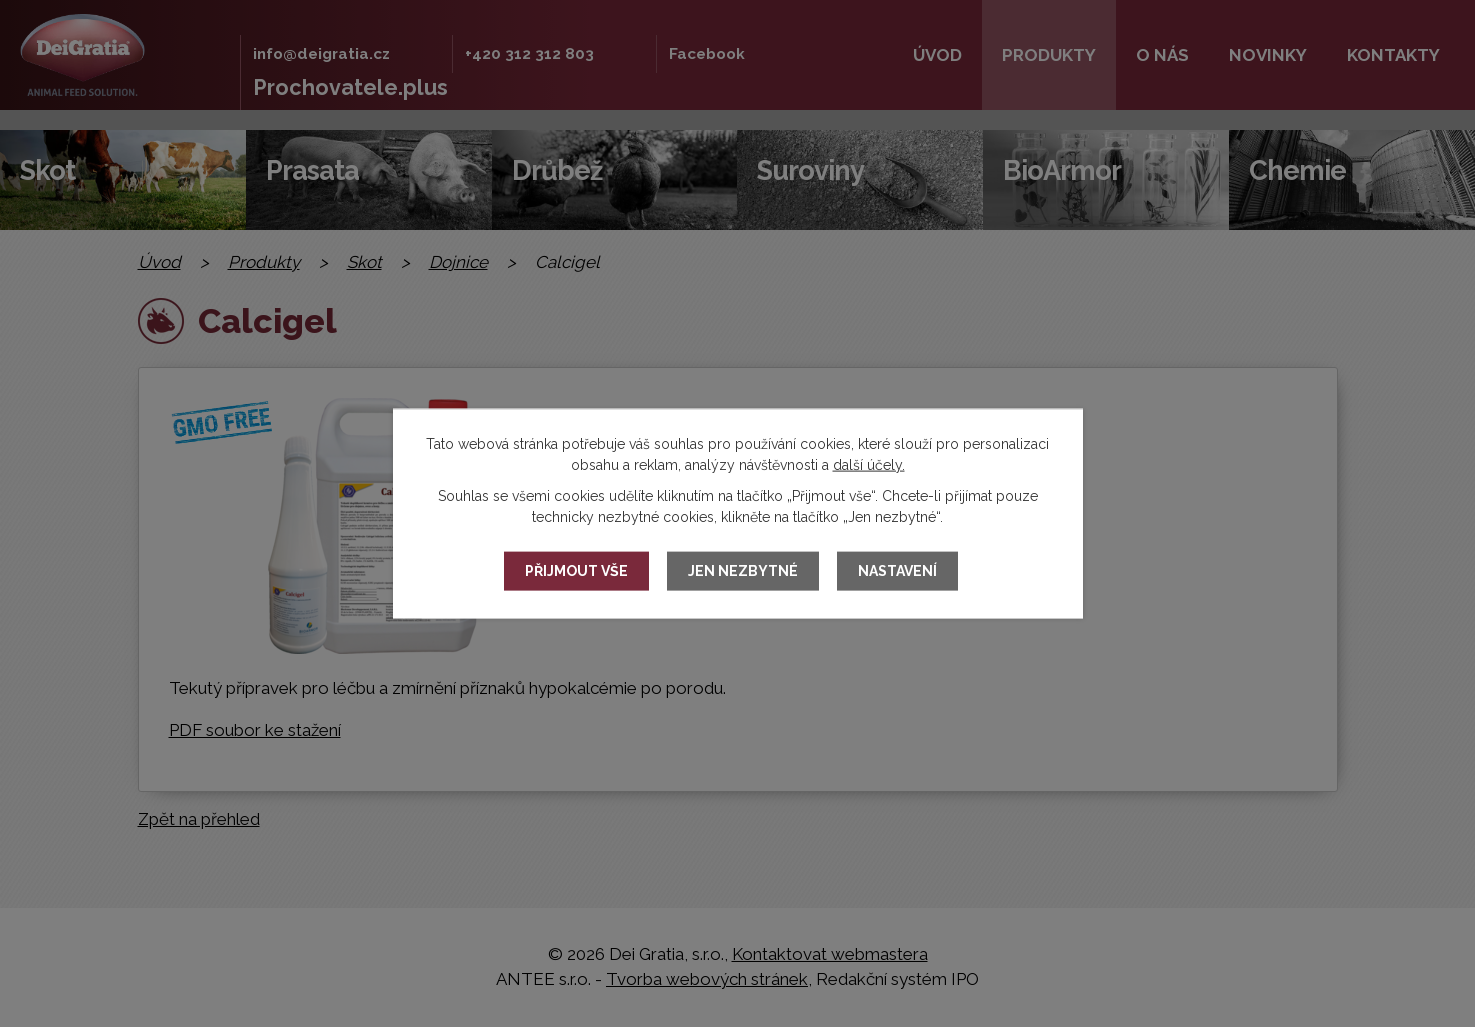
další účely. (869, 464)
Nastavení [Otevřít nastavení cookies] (897, 571)
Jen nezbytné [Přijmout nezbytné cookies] (743, 571)
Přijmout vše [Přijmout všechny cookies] (576, 571)
